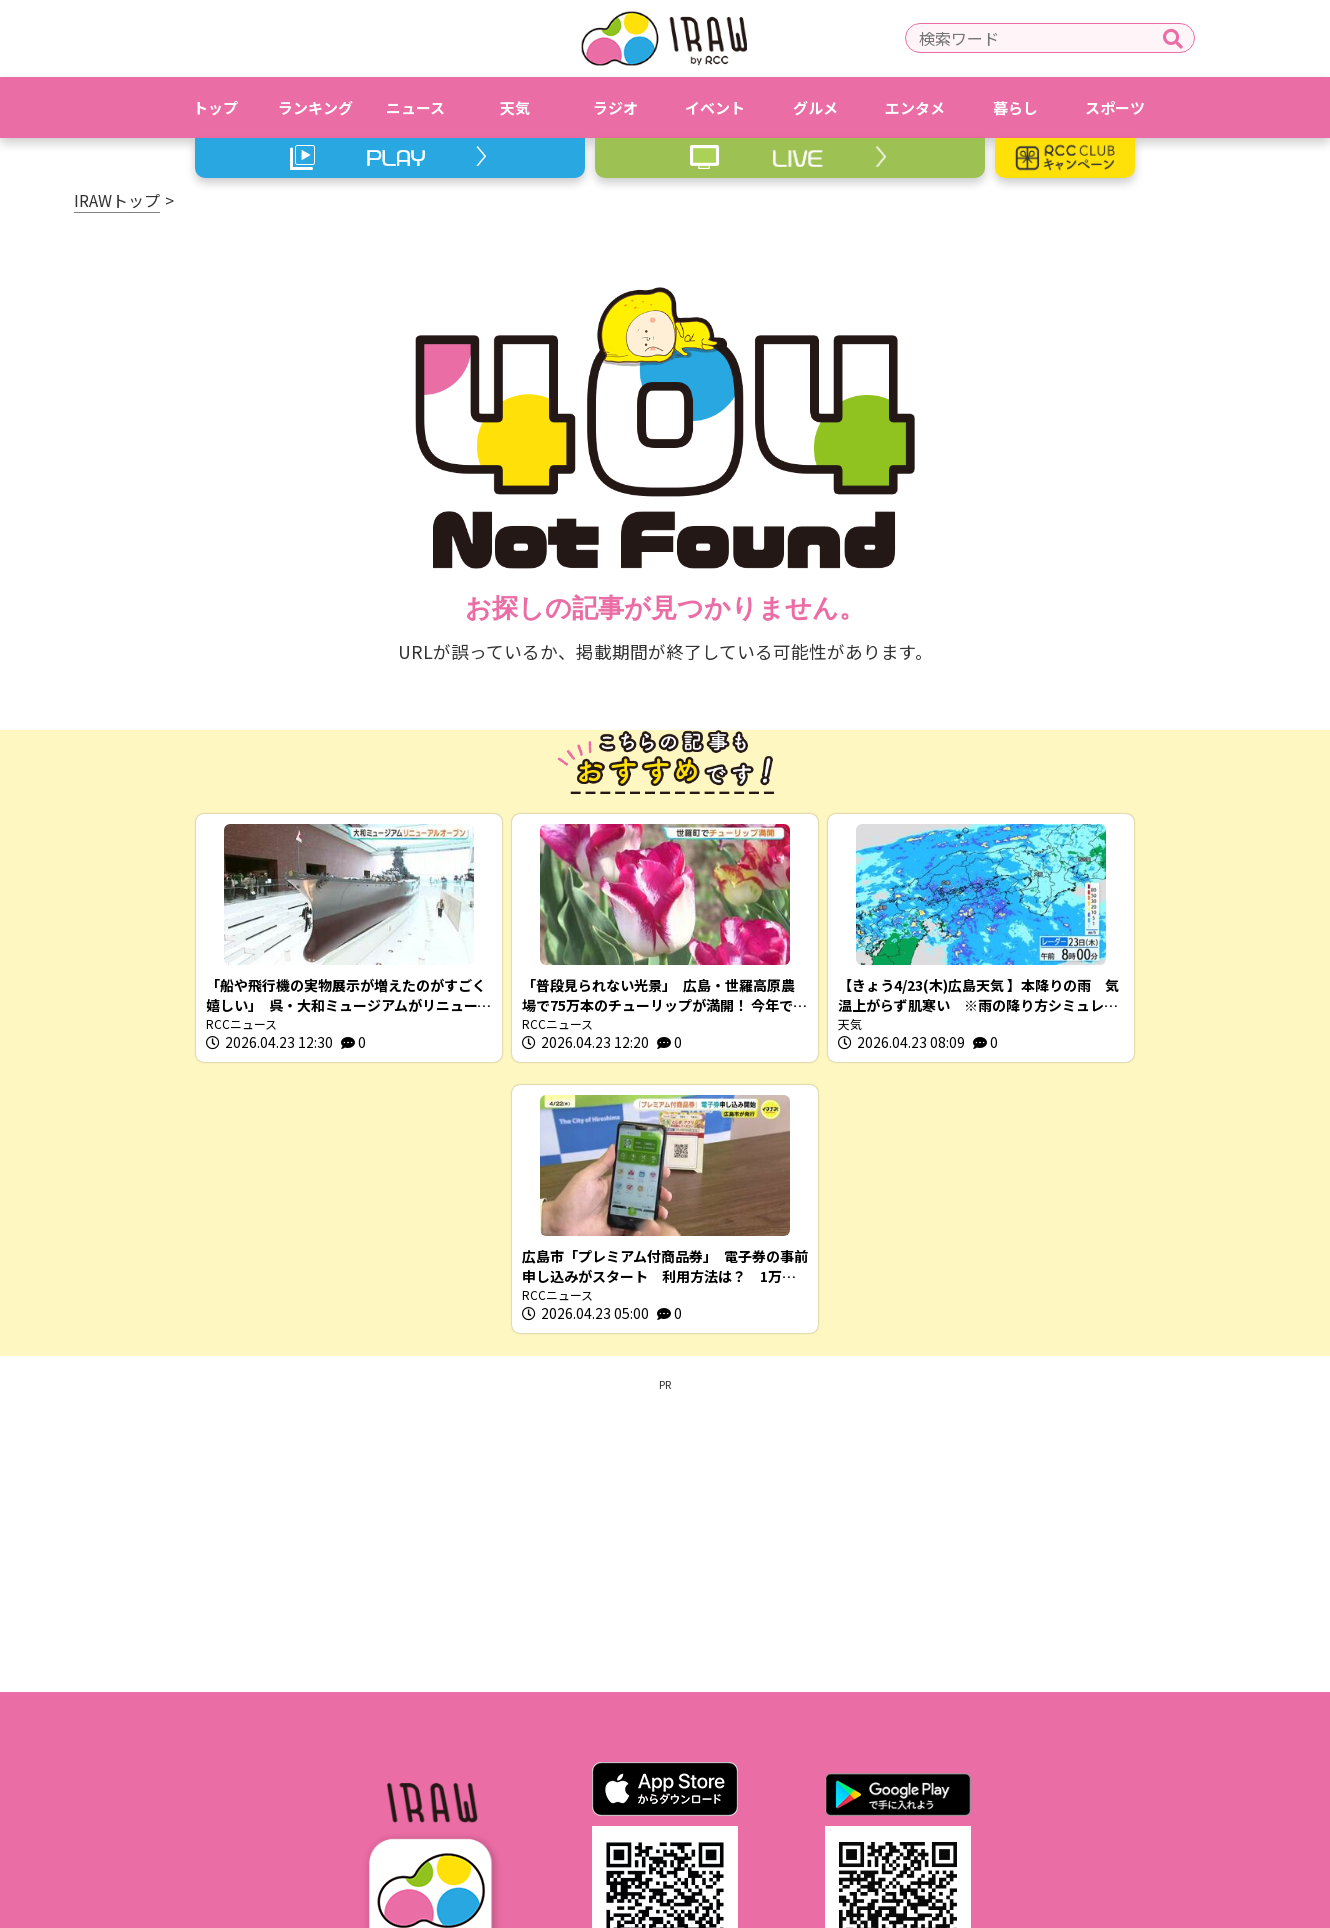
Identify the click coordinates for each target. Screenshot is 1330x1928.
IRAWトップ (117, 200)
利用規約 (473, 1794)
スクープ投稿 (951, 1794)
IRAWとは (368, 1794)
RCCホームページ (780, 1794)
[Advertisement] (665, 1263)
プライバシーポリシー (614, 1794)
